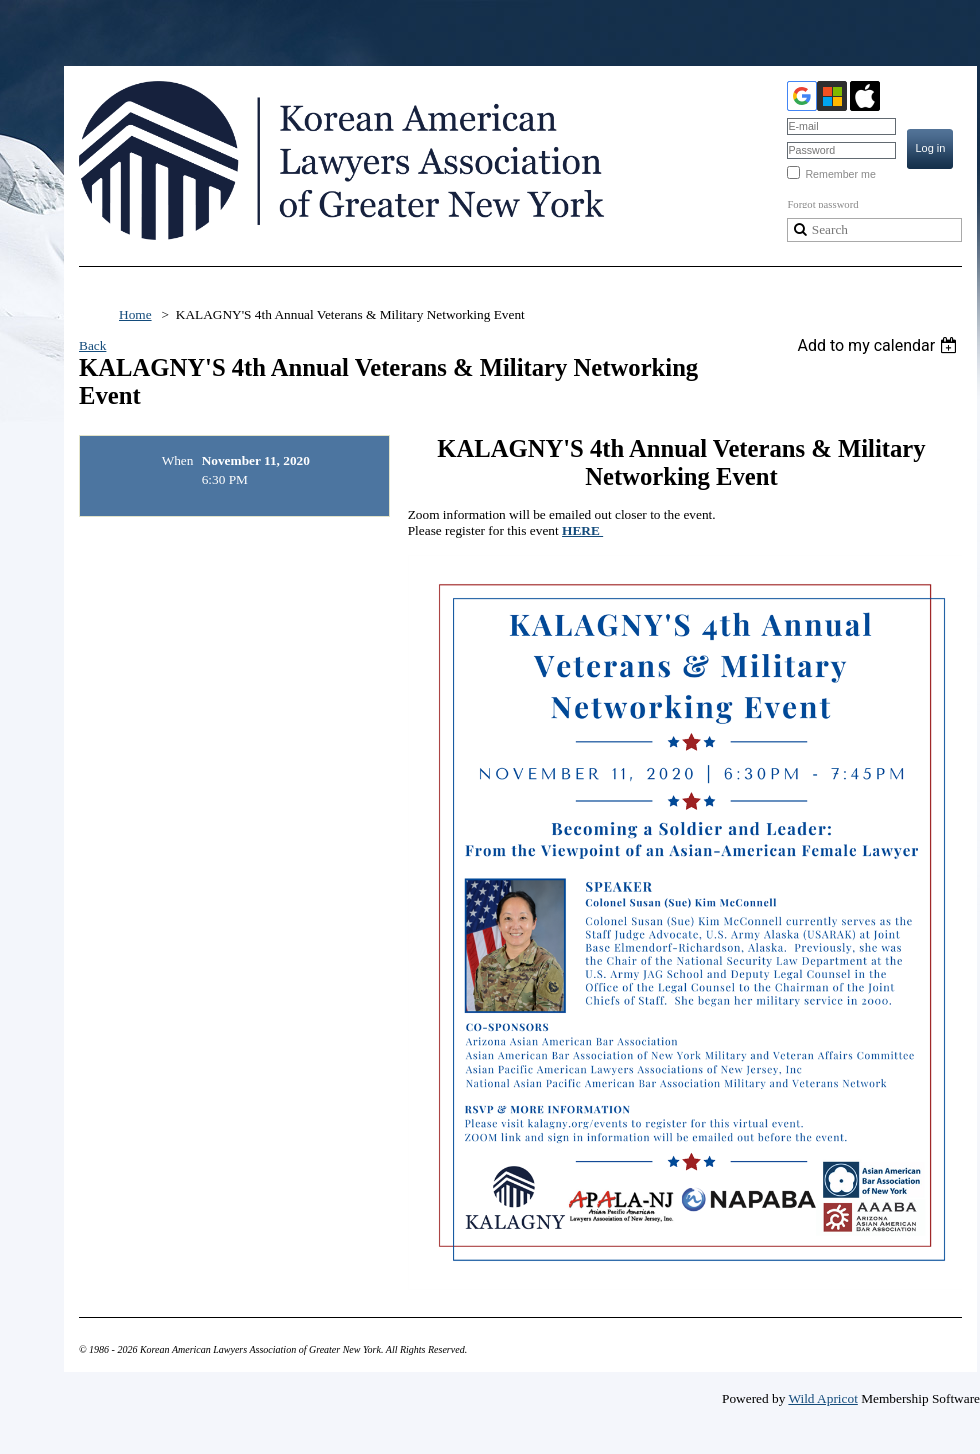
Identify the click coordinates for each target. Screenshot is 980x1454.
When (178, 460)
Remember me (840, 174)
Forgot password (822, 204)
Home (135, 314)
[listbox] (879, 345)
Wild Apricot (822, 1398)
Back (92, 345)
